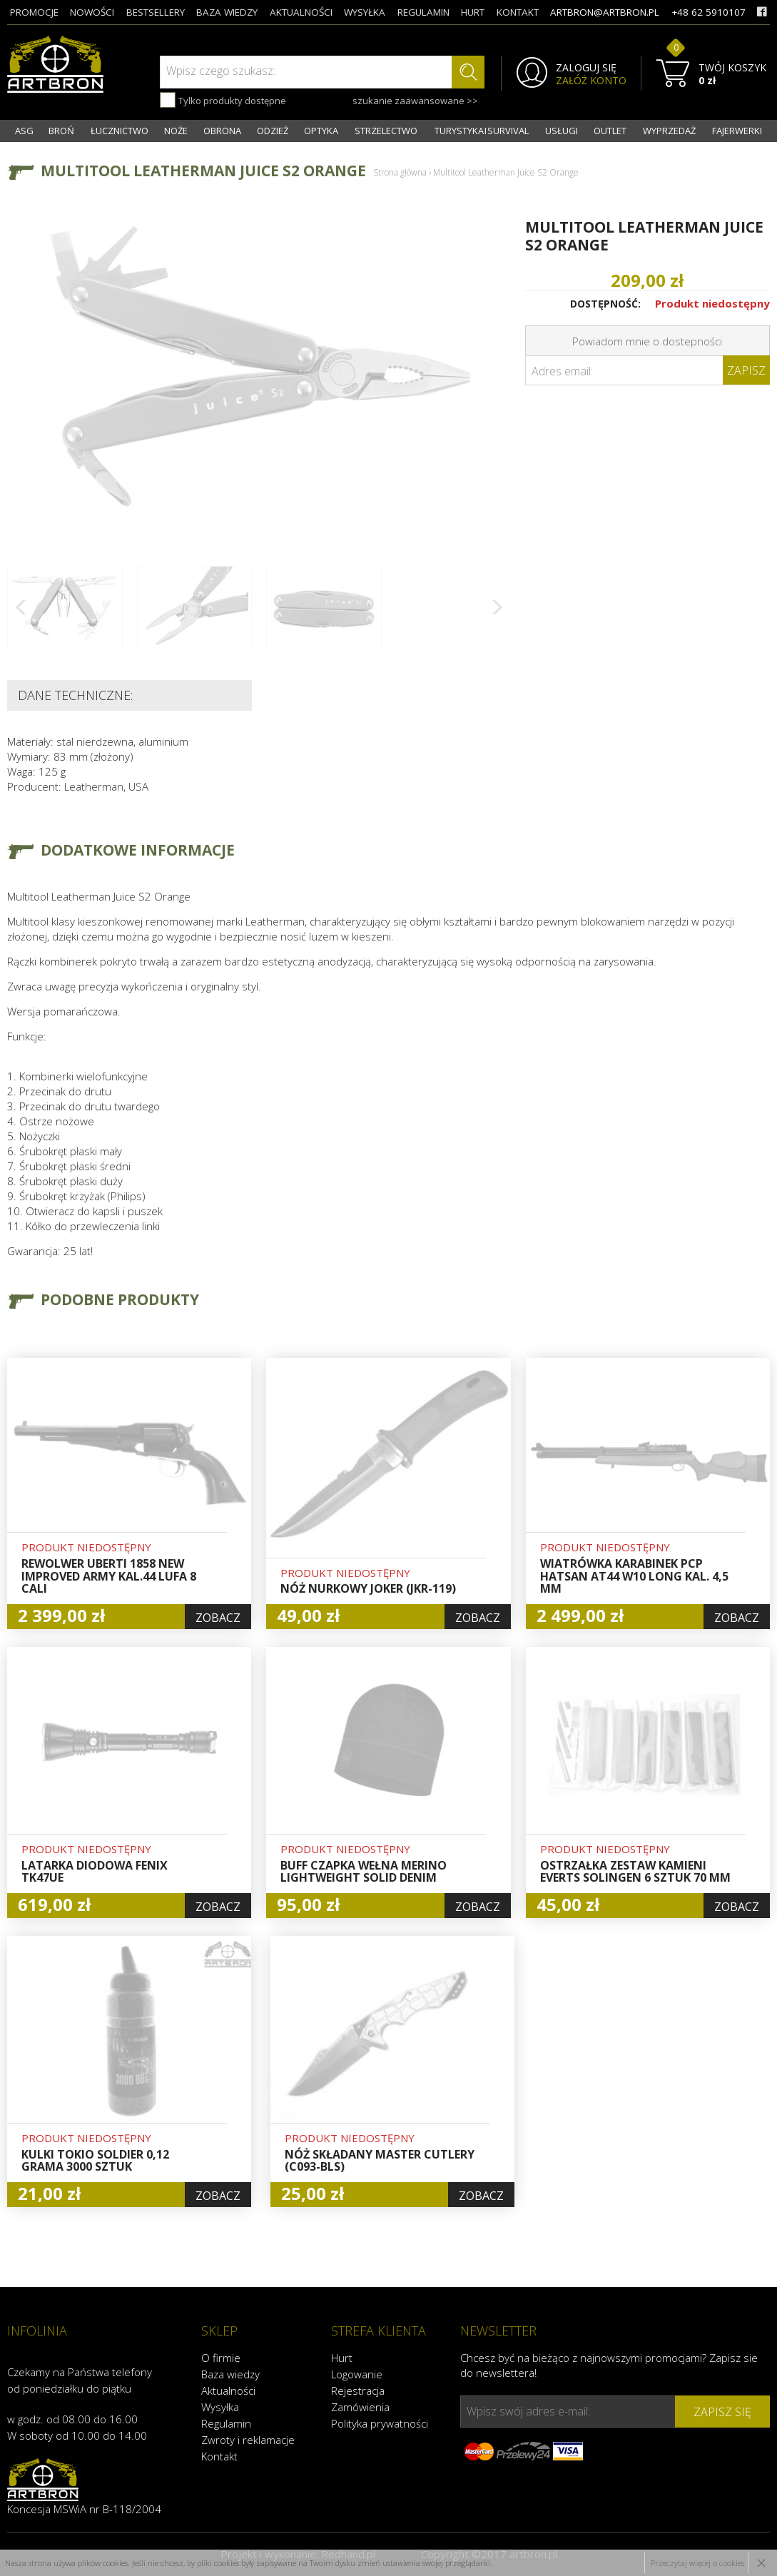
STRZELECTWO (386, 130)
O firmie (220, 2358)
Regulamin (226, 2423)
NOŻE (176, 130)
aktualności (301, 12)
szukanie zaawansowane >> (415, 100)
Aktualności (228, 2390)
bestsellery (155, 12)
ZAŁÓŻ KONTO (591, 80)
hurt (472, 12)
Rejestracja (358, 2390)
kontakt (518, 12)
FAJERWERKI (737, 130)
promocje (34, 12)
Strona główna (400, 172)
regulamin (423, 12)
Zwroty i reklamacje (248, 2440)
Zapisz (746, 370)
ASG (24, 130)
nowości (92, 12)
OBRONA (222, 130)
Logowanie (356, 2374)
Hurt (341, 2358)
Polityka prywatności (379, 2423)
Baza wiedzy (230, 2374)
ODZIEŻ (272, 130)
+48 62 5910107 (708, 12)
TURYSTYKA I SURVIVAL (482, 130)
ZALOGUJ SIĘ (586, 67)
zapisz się (722, 2412)
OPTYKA (321, 130)
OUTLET (610, 130)
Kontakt (219, 2456)
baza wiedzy (227, 12)
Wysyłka (220, 2407)
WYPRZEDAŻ (669, 130)
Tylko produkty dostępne (223, 100)
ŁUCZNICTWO (119, 130)
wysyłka (364, 12)
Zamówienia (360, 2407)
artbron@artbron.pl (604, 12)
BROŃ (61, 130)
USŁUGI (561, 130)
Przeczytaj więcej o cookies (697, 2562)
